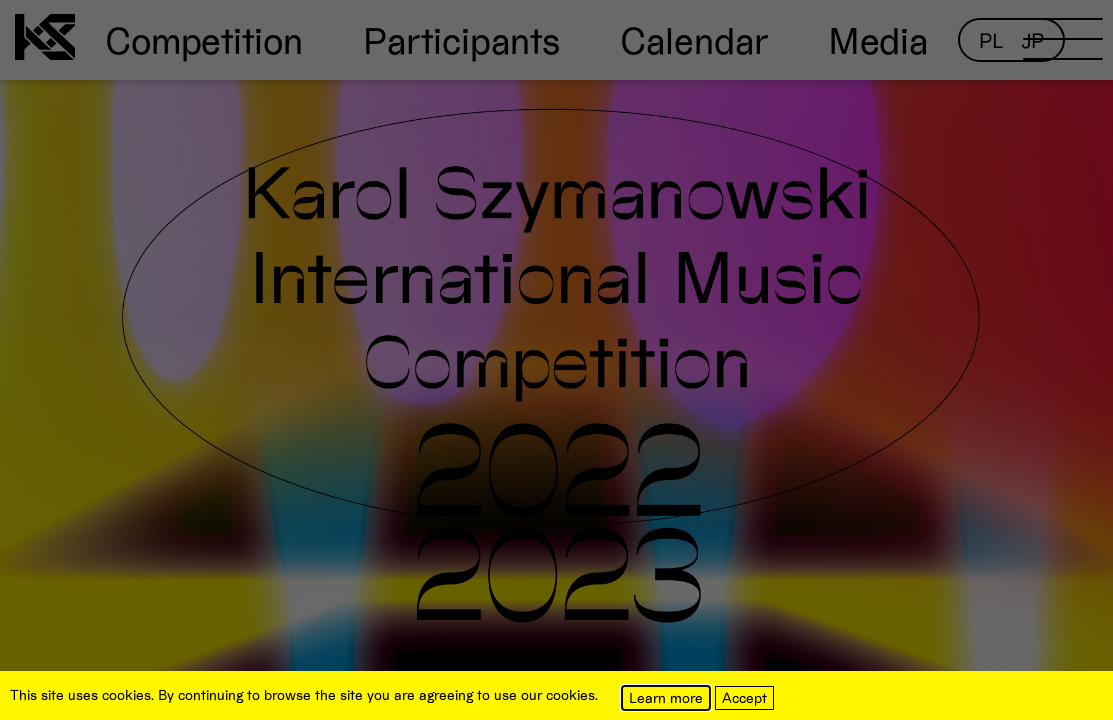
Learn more (666, 697)
